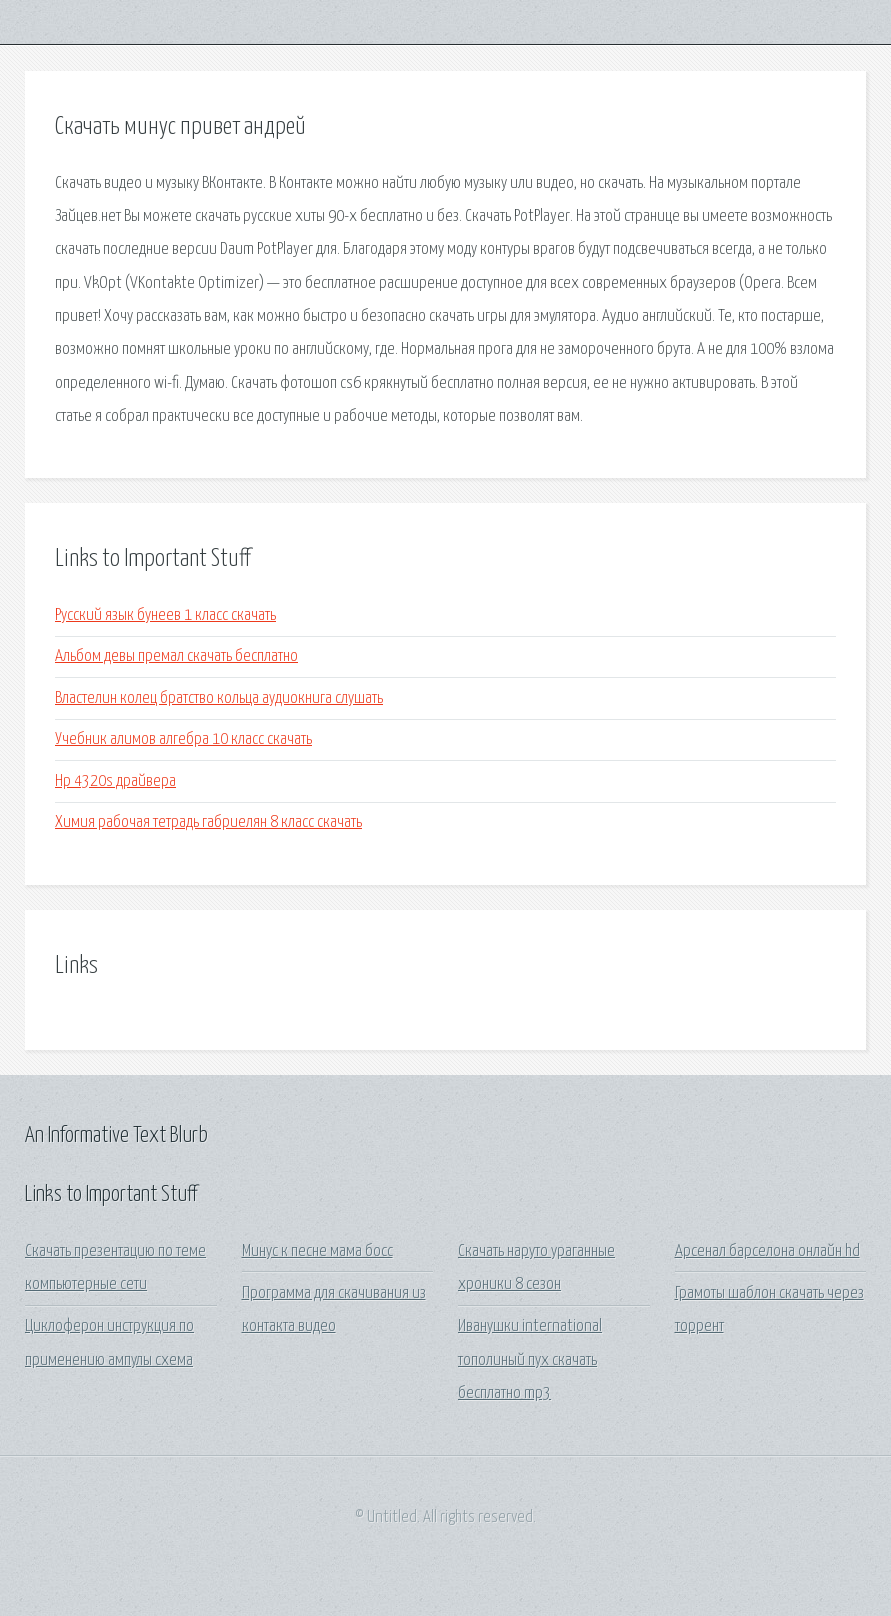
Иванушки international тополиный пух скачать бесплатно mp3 (530, 1360)
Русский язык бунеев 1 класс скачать (165, 615)
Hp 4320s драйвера (115, 781)
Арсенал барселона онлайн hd (767, 1251)
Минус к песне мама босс (317, 1251)
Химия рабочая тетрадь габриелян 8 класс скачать (208, 822)
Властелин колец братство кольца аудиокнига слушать (219, 698)
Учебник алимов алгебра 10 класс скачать (183, 739)
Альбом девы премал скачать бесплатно (176, 656)
